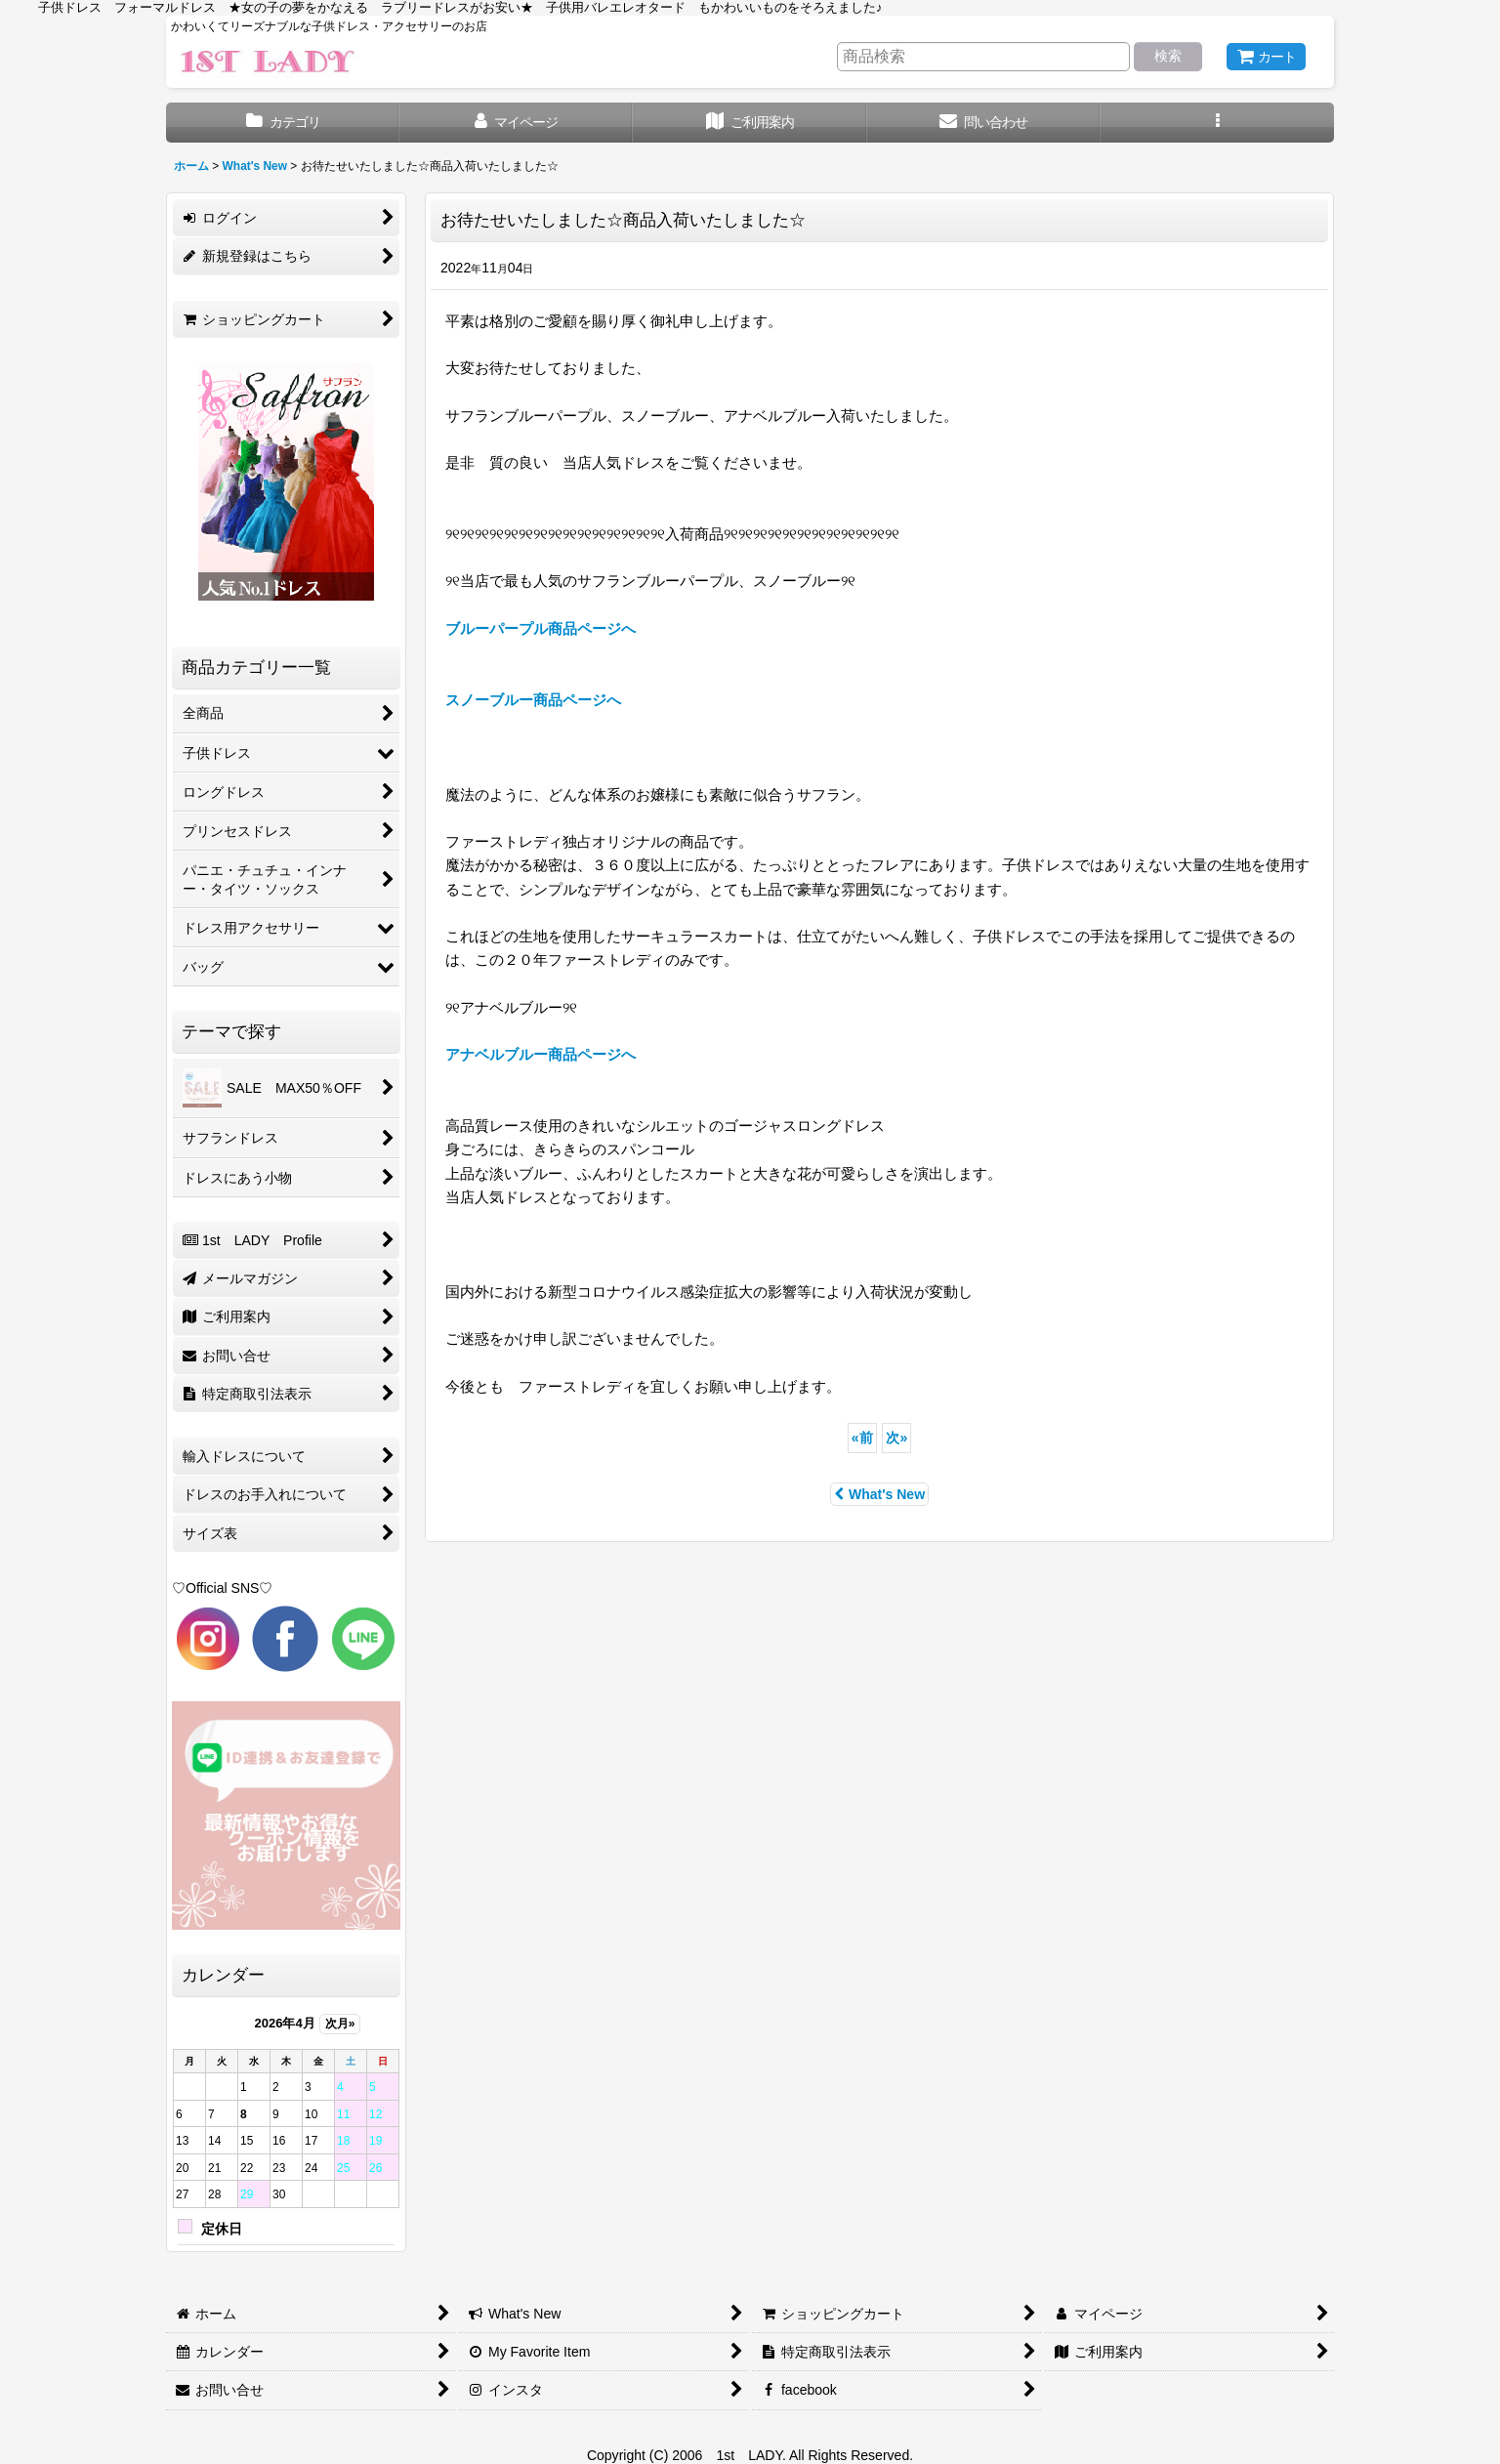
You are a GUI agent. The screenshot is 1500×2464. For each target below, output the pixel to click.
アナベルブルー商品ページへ (540, 1054)
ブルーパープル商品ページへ (540, 628)
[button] (1217, 123)
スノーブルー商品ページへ (533, 699)
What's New (879, 1494)
